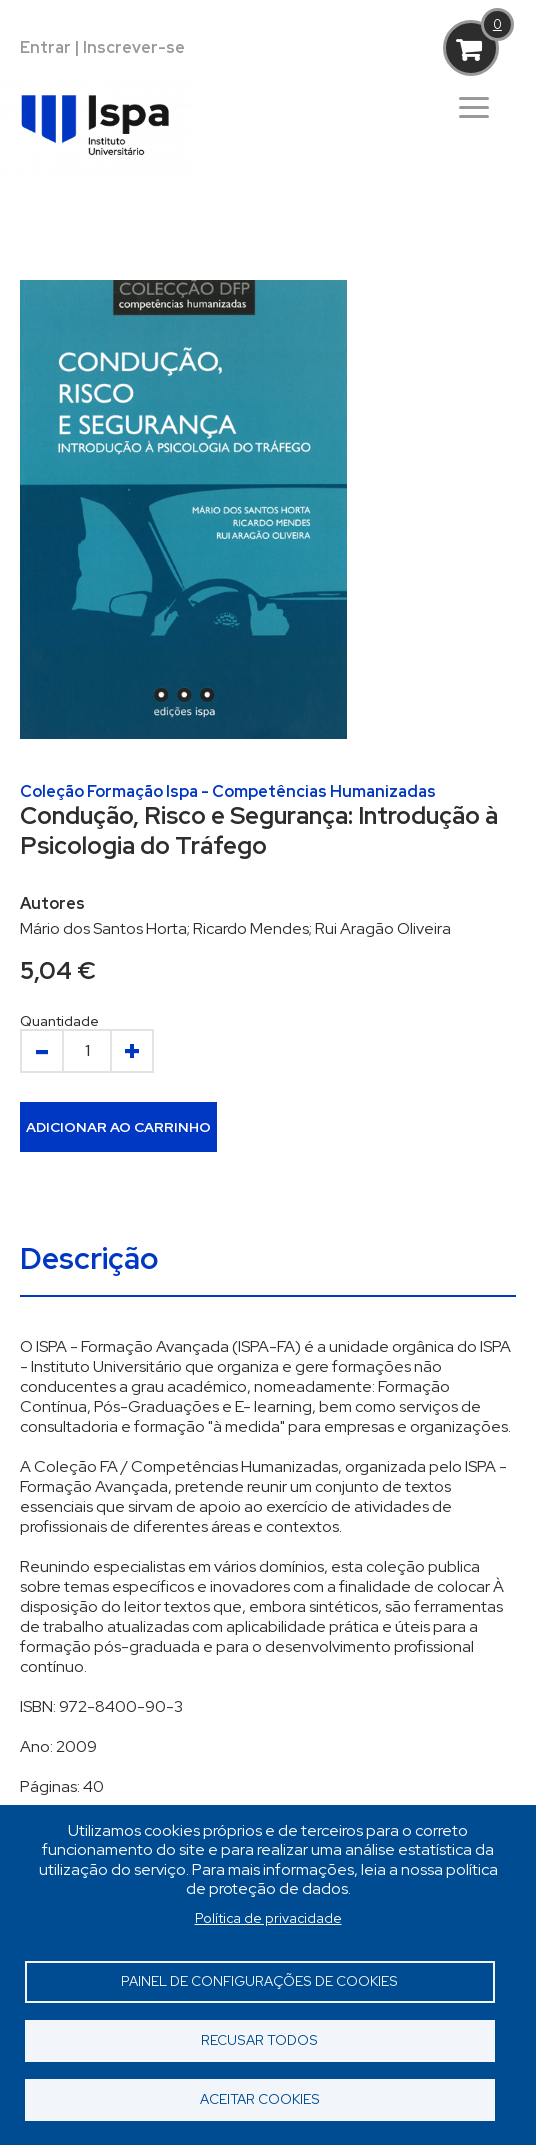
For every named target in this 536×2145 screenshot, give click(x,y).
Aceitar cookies (260, 2099)
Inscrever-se (134, 47)
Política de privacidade (268, 1918)
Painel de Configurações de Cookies (259, 1981)
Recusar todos (259, 2040)
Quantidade (59, 1021)
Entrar (45, 47)
